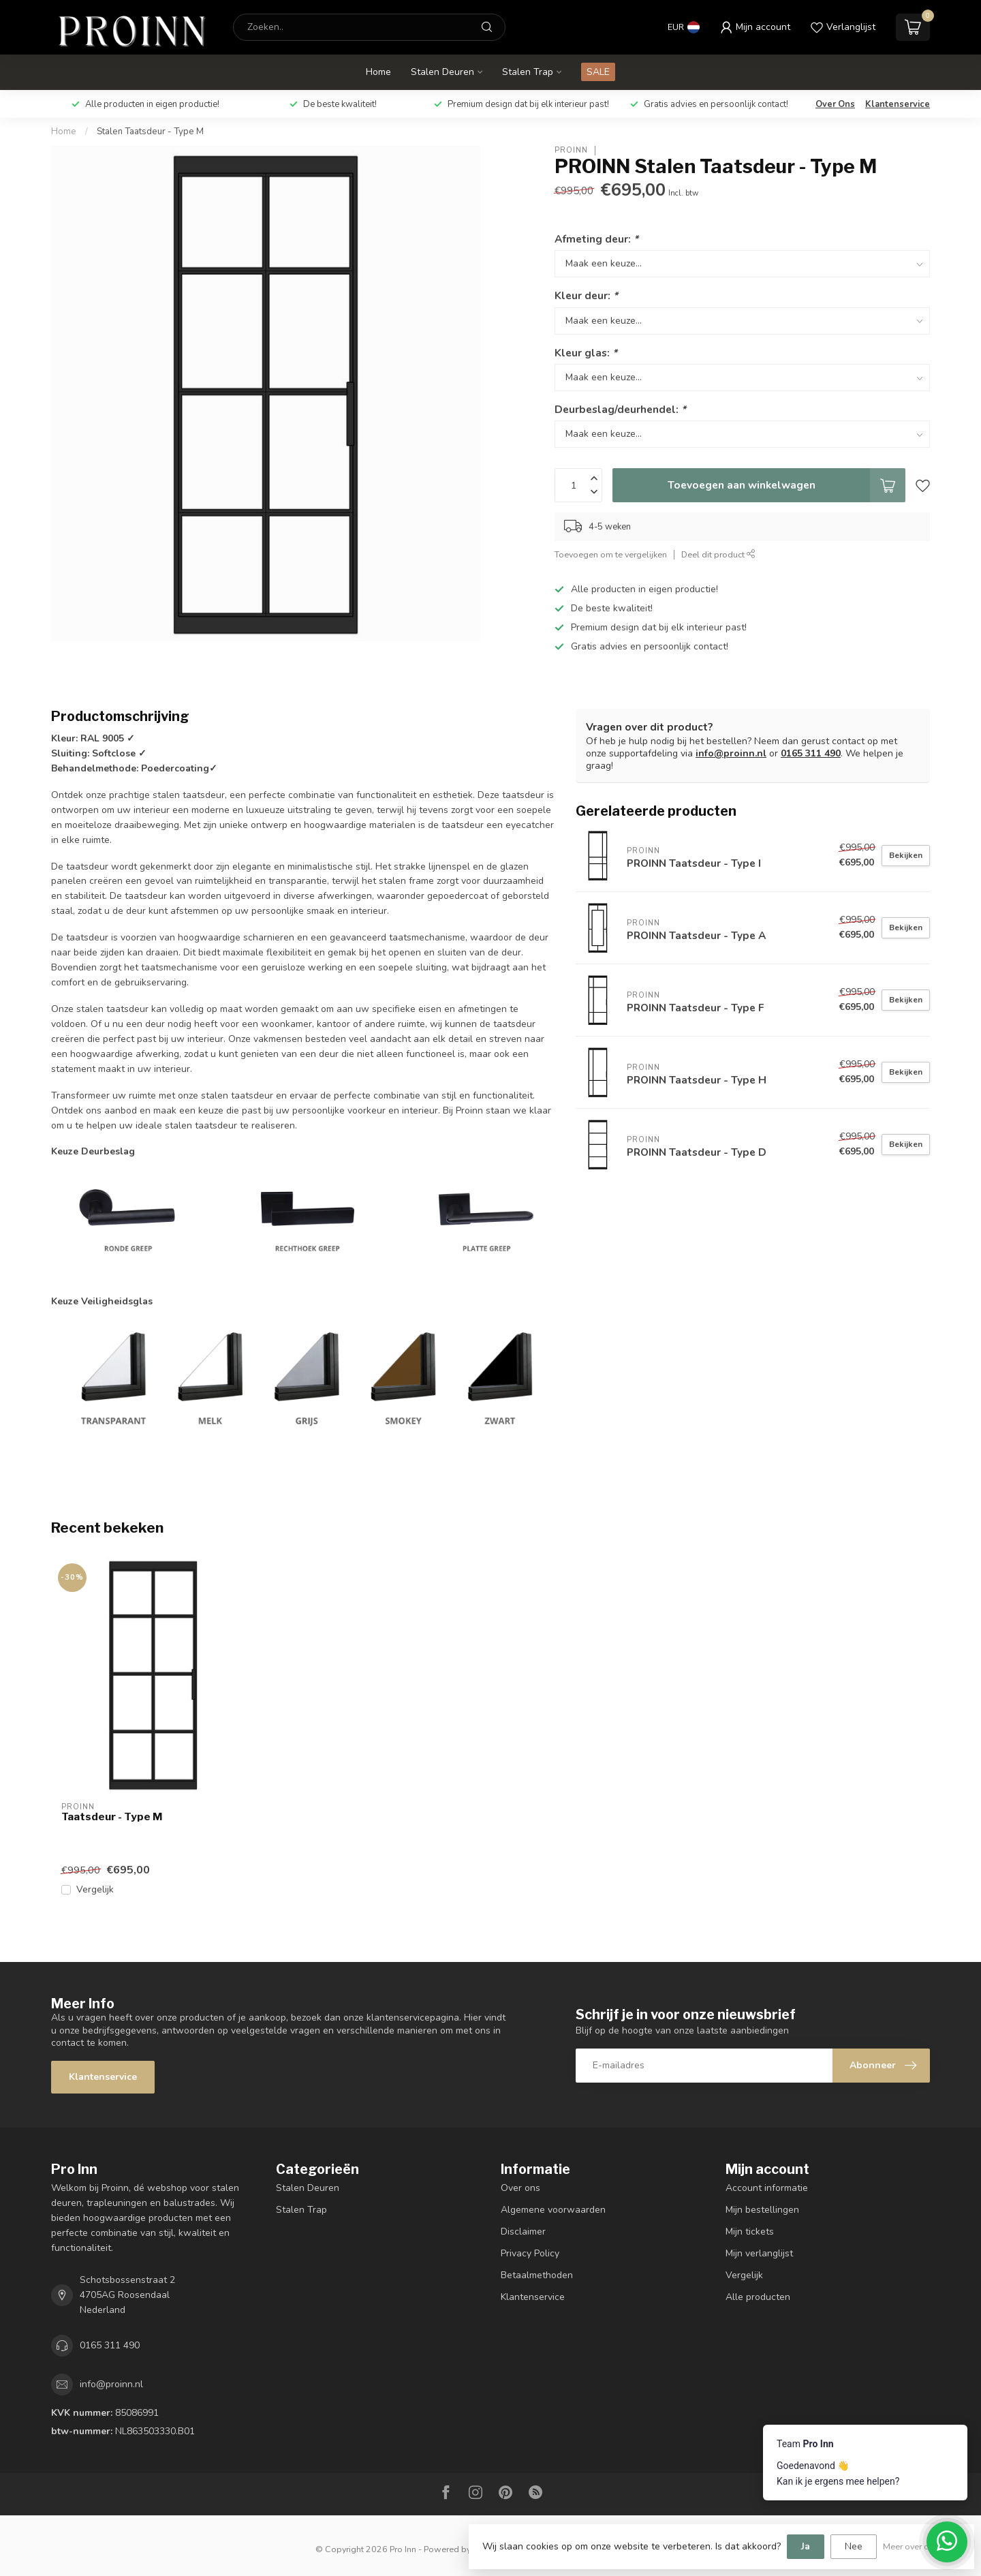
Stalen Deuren (442, 71)
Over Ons (835, 104)
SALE (598, 71)
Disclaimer (523, 2231)
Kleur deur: (586, 295)
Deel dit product (718, 554)
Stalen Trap (527, 71)
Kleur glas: (586, 353)
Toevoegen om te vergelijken (611, 554)
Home (378, 71)
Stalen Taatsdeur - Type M (150, 131)
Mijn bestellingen (762, 2209)
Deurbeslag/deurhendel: (620, 409)
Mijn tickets (750, 2231)
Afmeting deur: (596, 239)
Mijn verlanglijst (759, 2253)
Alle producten (758, 2296)
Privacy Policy (530, 2253)
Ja (805, 2546)
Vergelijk (95, 1889)
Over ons (520, 2187)
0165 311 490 (811, 753)
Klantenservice (897, 104)
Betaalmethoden (537, 2275)
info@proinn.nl (731, 753)
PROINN (571, 150)
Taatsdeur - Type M (111, 1817)
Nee (853, 2546)
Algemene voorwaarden (553, 2209)
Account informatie (767, 2187)
